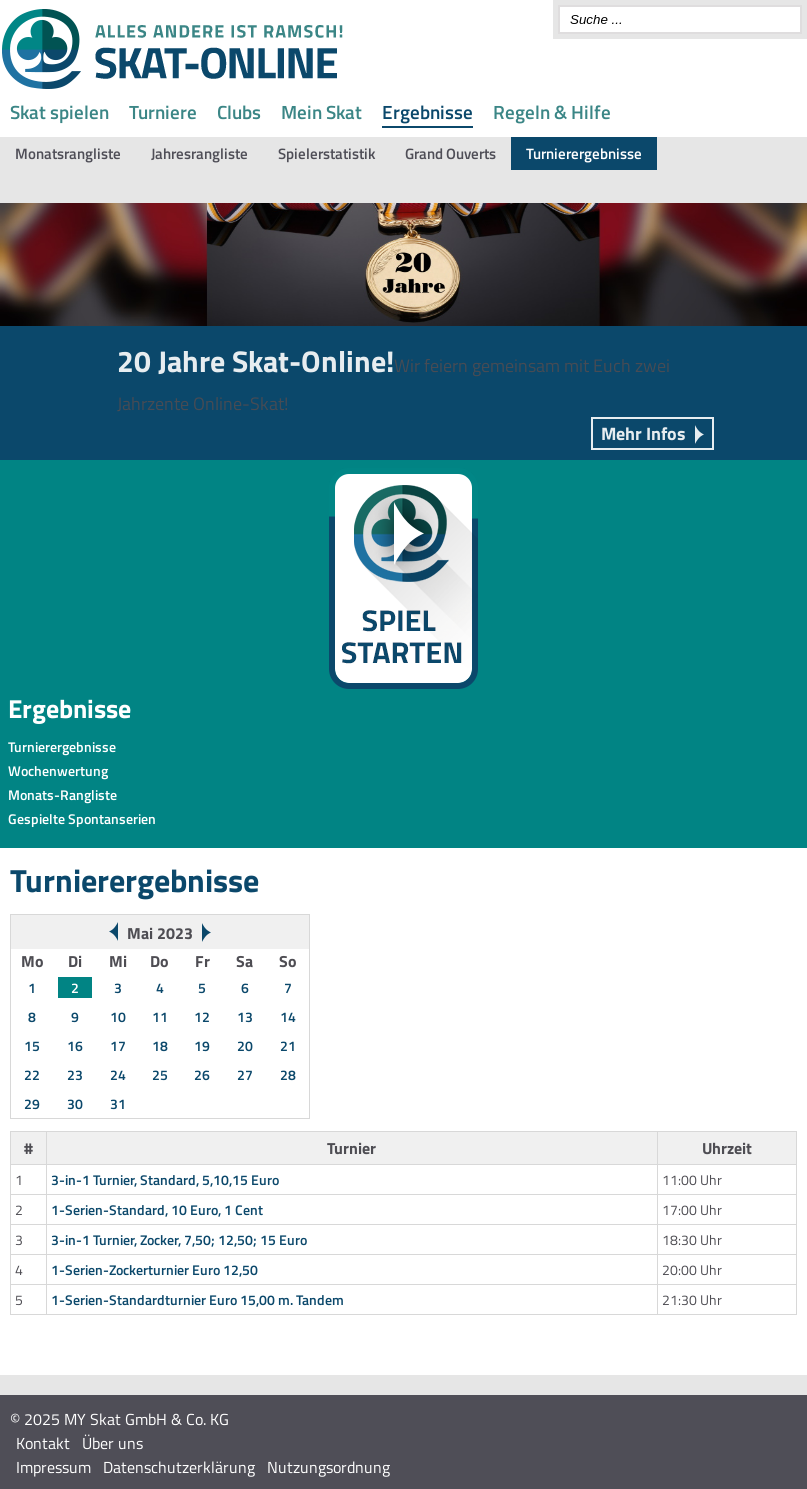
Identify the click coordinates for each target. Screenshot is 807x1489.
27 (245, 1074)
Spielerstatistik (326, 153)
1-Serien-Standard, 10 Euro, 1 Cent (157, 1209)
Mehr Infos (643, 433)
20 (245, 1045)
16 (75, 1045)
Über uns (112, 1443)
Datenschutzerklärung (179, 1467)
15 (32, 1045)
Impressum (53, 1467)
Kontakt (43, 1443)
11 (160, 1016)
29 (32, 1103)
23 (75, 1074)
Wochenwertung (58, 770)
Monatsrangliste (68, 153)
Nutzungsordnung (328, 1467)
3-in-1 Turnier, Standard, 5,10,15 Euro (165, 1179)
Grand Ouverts (450, 153)
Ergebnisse (427, 111)
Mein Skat (321, 111)
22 (32, 1074)
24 (118, 1074)
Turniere (163, 111)
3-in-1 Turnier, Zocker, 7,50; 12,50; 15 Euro (179, 1239)
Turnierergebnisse (584, 153)
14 (288, 1016)
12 (202, 1016)
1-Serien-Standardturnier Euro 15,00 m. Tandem (197, 1299)
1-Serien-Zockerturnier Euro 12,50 (154, 1269)
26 (202, 1074)
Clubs (239, 111)
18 (160, 1045)
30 (75, 1103)
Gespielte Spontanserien (82, 818)
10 (118, 1016)
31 (118, 1103)
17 (118, 1045)
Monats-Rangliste (62, 794)
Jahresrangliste (199, 153)
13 (245, 1016)
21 (288, 1045)
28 (288, 1074)
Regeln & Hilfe (552, 111)
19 (202, 1045)
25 (160, 1074)
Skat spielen (59, 111)
